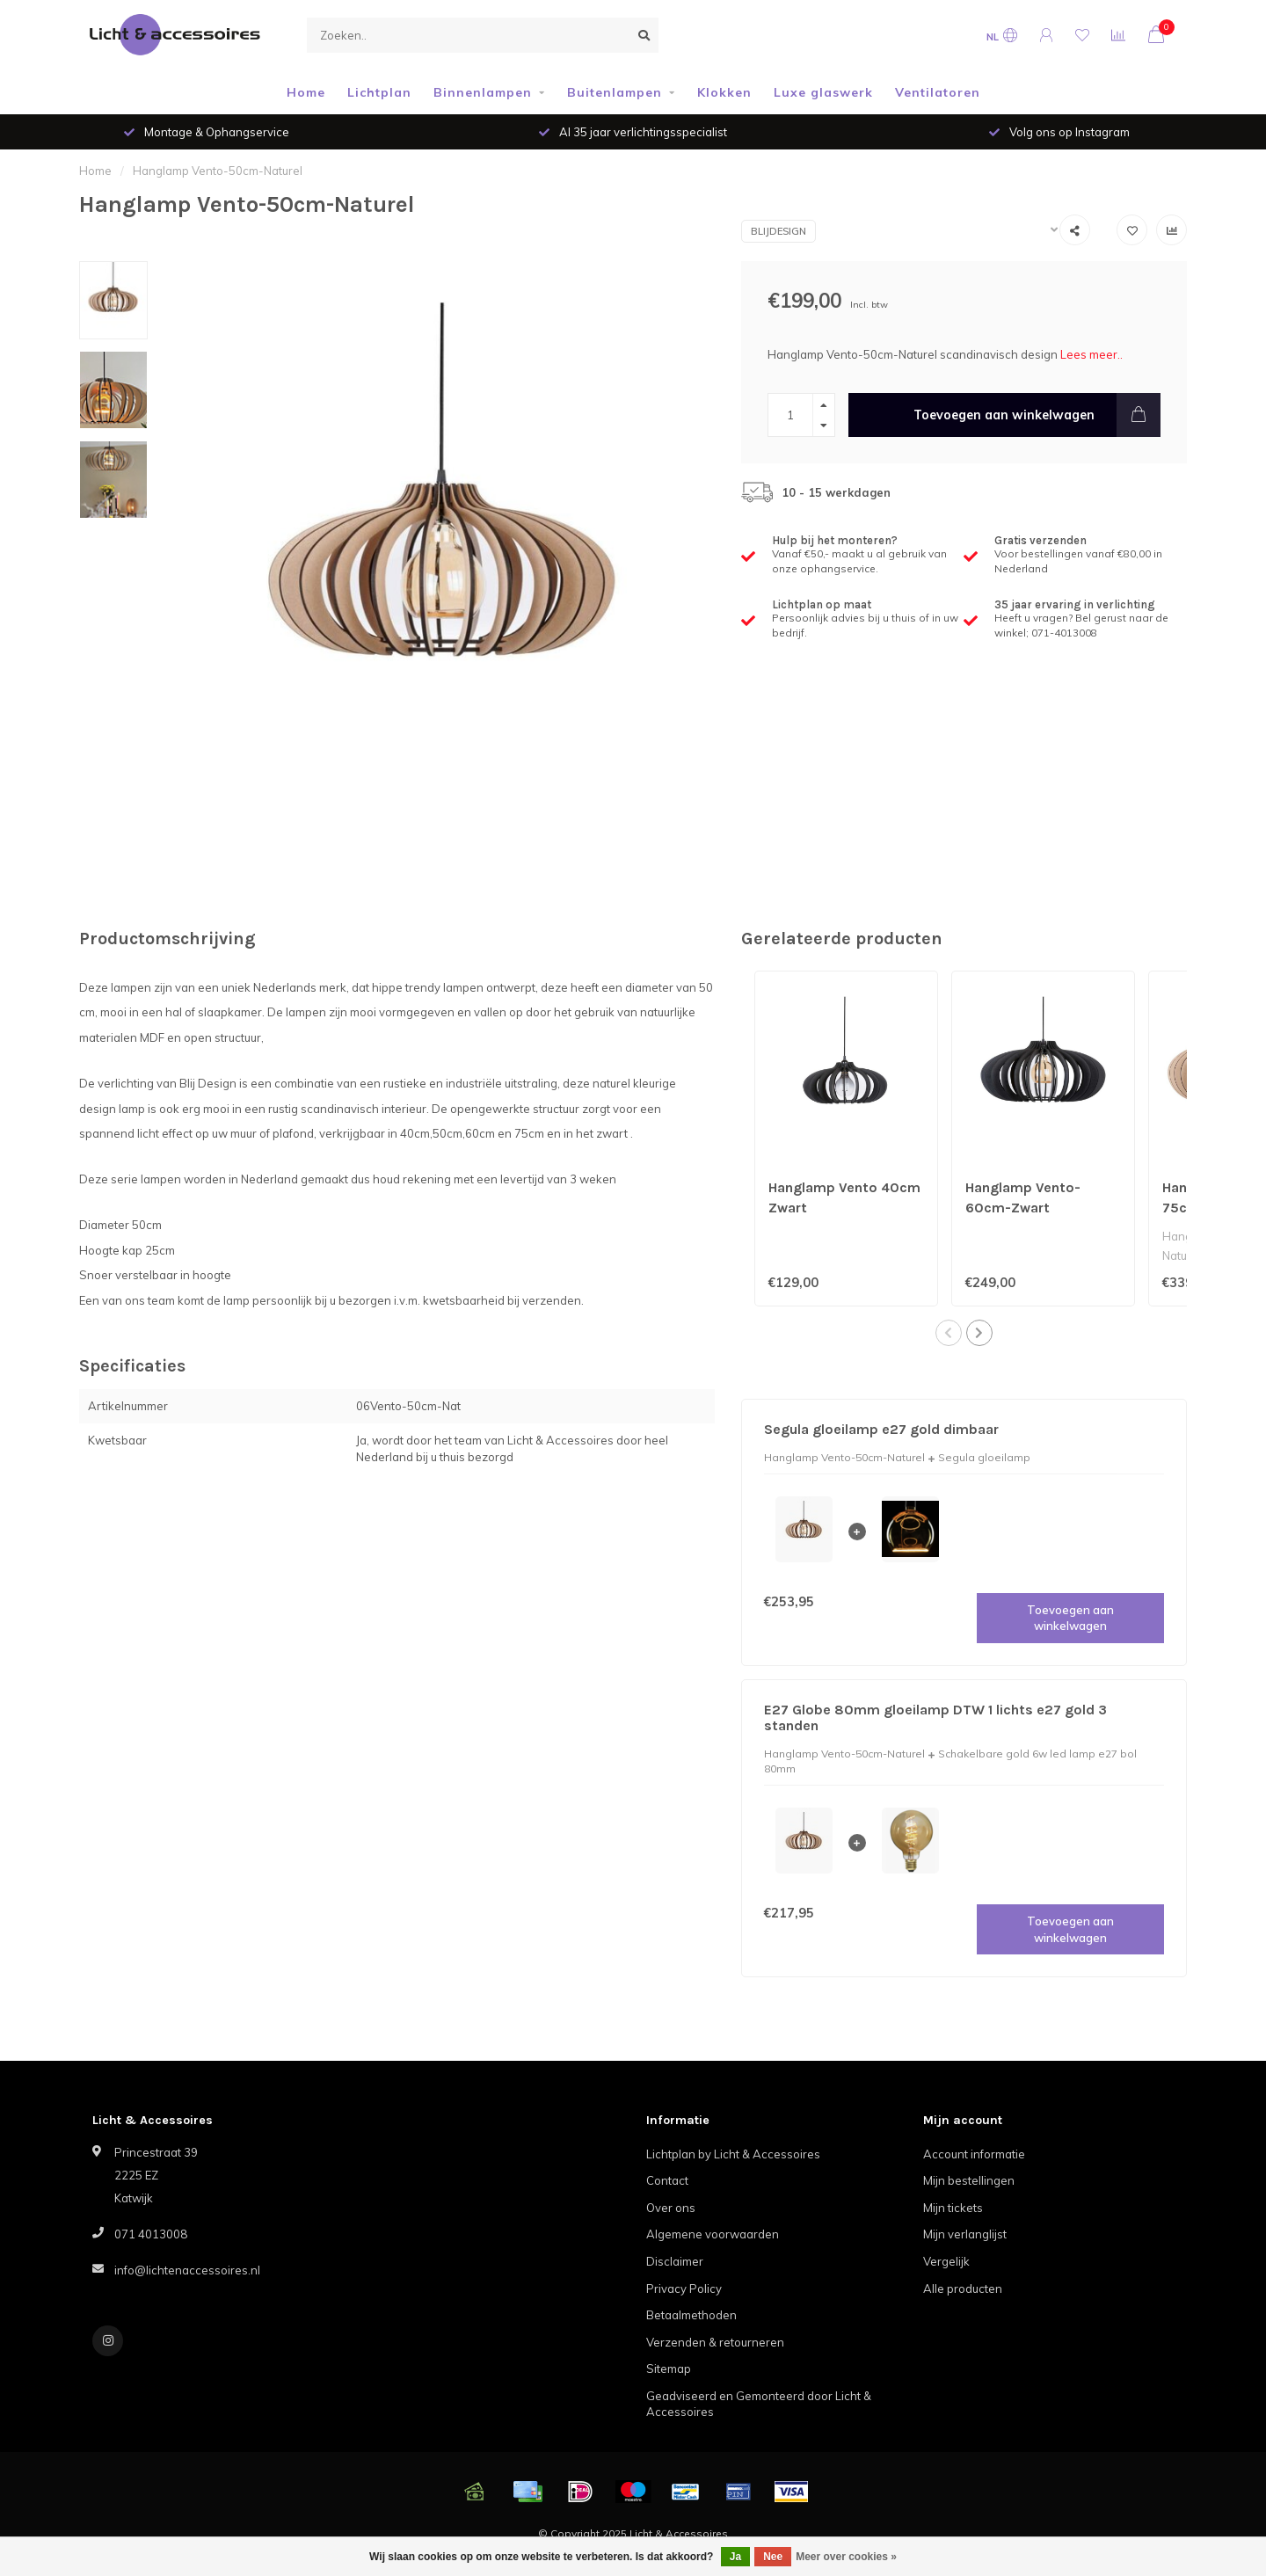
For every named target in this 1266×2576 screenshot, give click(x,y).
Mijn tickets (953, 2208)
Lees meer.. (1091, 354)
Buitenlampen (614, 92)
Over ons (670, 2208)
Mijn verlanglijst (965, 2234)
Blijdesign (778, 231)
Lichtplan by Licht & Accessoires (733, 2154)
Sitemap (668, 2368)
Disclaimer (674, 2261)
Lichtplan (379, 92)
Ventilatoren (937, 92)
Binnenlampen (482, 92)
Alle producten (962, 2288)
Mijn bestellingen (969, 2180)
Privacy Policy (684, 2288)
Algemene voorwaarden (712, 2234)
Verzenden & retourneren (715, 2342)
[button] (948, 1333)
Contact (667, 2180)
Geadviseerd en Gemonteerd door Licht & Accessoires (758, 2404)
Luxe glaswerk (823, 92)
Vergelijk (946, 2261)
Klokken (724, 92)
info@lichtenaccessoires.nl (187, 2270)
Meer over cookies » (846, 2557)
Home (306, 92)
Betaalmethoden (691, 2315)
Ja (735, 2557)
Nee (772, 2557)
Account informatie (974, 2154)
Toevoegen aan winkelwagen (1036, 415)
